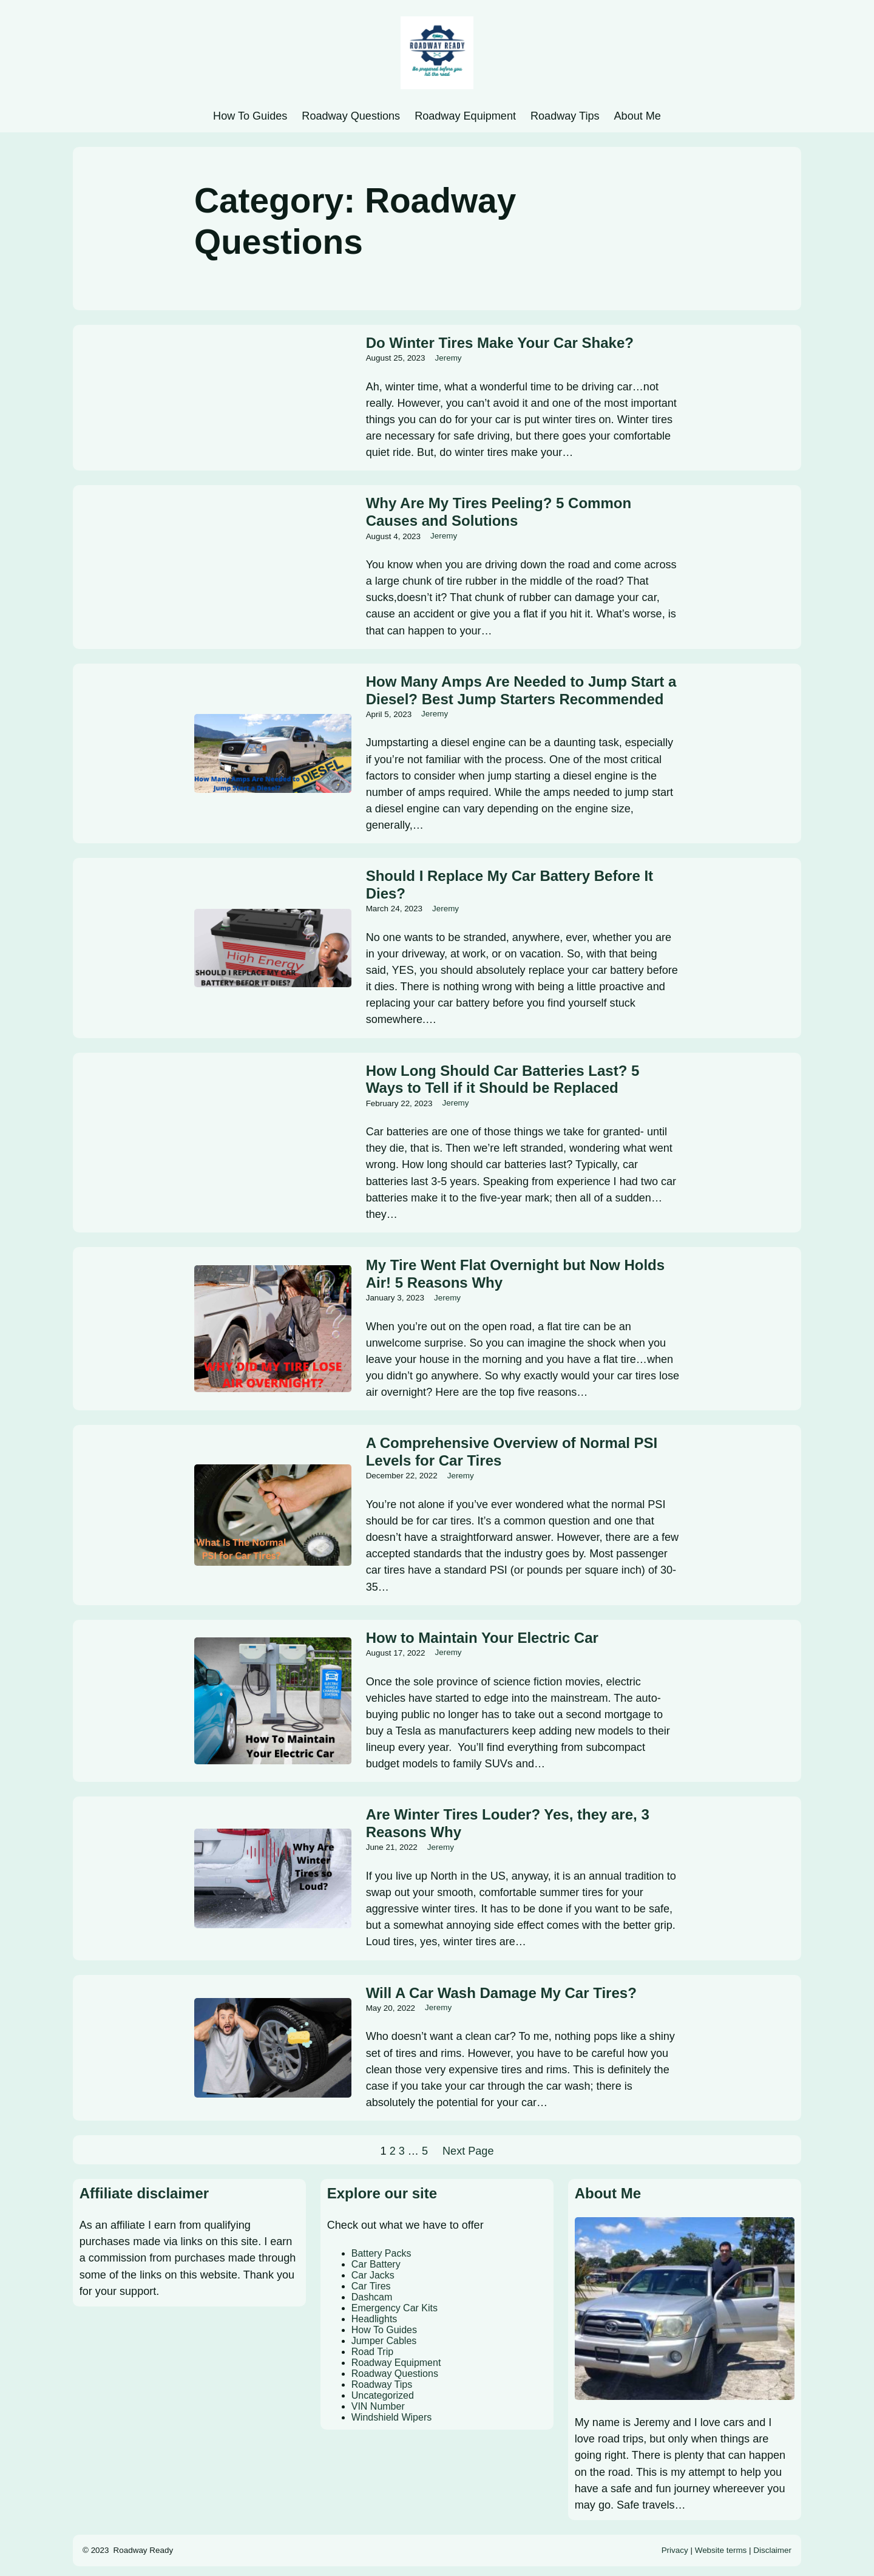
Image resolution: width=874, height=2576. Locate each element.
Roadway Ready (143, 2550)
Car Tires (371, 2286)
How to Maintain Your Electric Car (482, 1638)
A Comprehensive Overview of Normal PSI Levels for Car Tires (512, 1452)
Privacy (675, 2550)
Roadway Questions (394, 2373)
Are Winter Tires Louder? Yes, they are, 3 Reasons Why (507, 1823)
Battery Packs (381, 2253)
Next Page (467, 2151)
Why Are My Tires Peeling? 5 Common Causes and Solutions (498, 512)
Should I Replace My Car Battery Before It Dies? (509, 885)
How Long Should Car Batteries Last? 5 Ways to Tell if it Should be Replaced (503, 1079)
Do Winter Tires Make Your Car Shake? (500, 343)
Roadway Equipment (396, 2362)
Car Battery (376, 2264)
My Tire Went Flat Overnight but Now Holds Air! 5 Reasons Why (515, 1274)
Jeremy (448, 357)
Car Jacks (373, 2275)
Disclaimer (772, 2550)
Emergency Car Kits (394, 2308)
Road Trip (372, 2352)
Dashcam (372, 2297)
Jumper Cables (384, 2341)
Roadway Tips (382, 2384)
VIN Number (378, 2406)
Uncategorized (382, 2395)
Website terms (721, 2550)
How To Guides (384, 2330)
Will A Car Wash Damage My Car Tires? (501, 1993)
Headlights (374, 2319)
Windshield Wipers (391, 2417)
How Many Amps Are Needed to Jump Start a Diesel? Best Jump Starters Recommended (521, 690)
